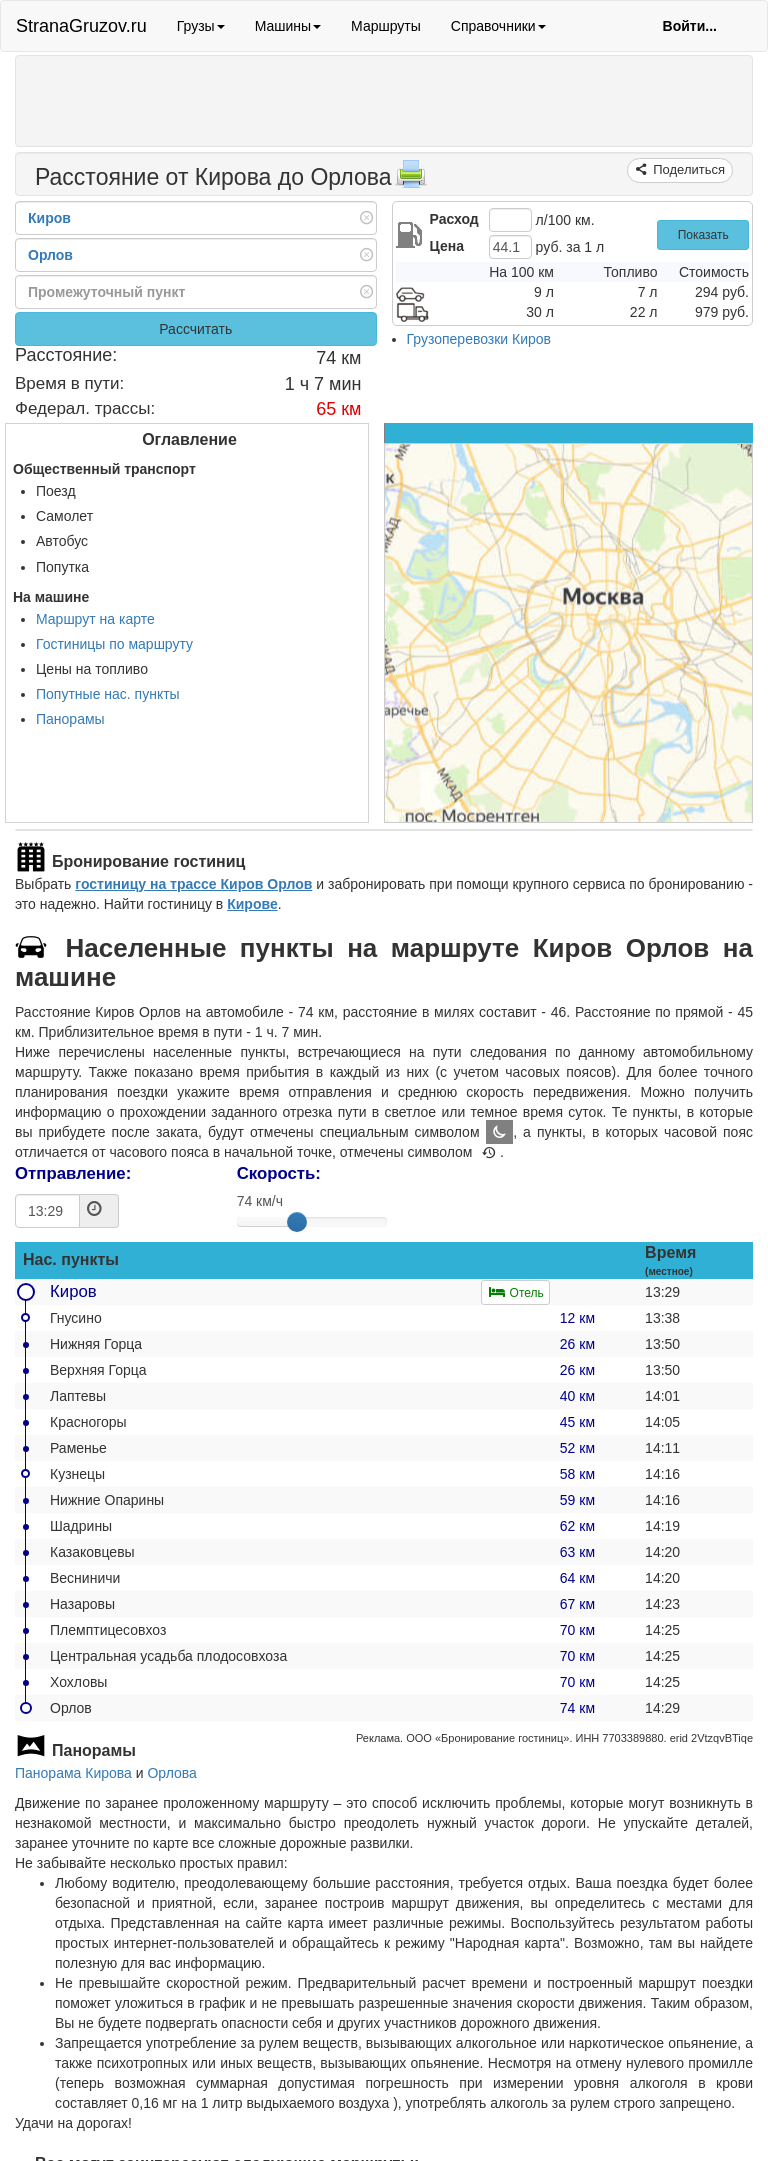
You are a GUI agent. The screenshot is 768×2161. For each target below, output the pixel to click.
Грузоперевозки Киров (479, 339)
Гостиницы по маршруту (114, 644)
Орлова (171, 1773)
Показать (703, 235)
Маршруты (386, 26)
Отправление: (73, 1173)
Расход (454, 219)
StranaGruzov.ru (81, 26)
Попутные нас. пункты (108, 694)
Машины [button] (288, 26)
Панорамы (70, 719)
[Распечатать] (411, 180)
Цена (447, 246)
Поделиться (687, 169)
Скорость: (279, 1173)
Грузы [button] (201, 26)
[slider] (297, 1222)
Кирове (252, 904)
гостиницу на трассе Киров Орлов (193, 884)
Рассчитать (195, 329)
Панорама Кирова (73, 1773)
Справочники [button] (498, 26)
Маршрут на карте (95, 619)
